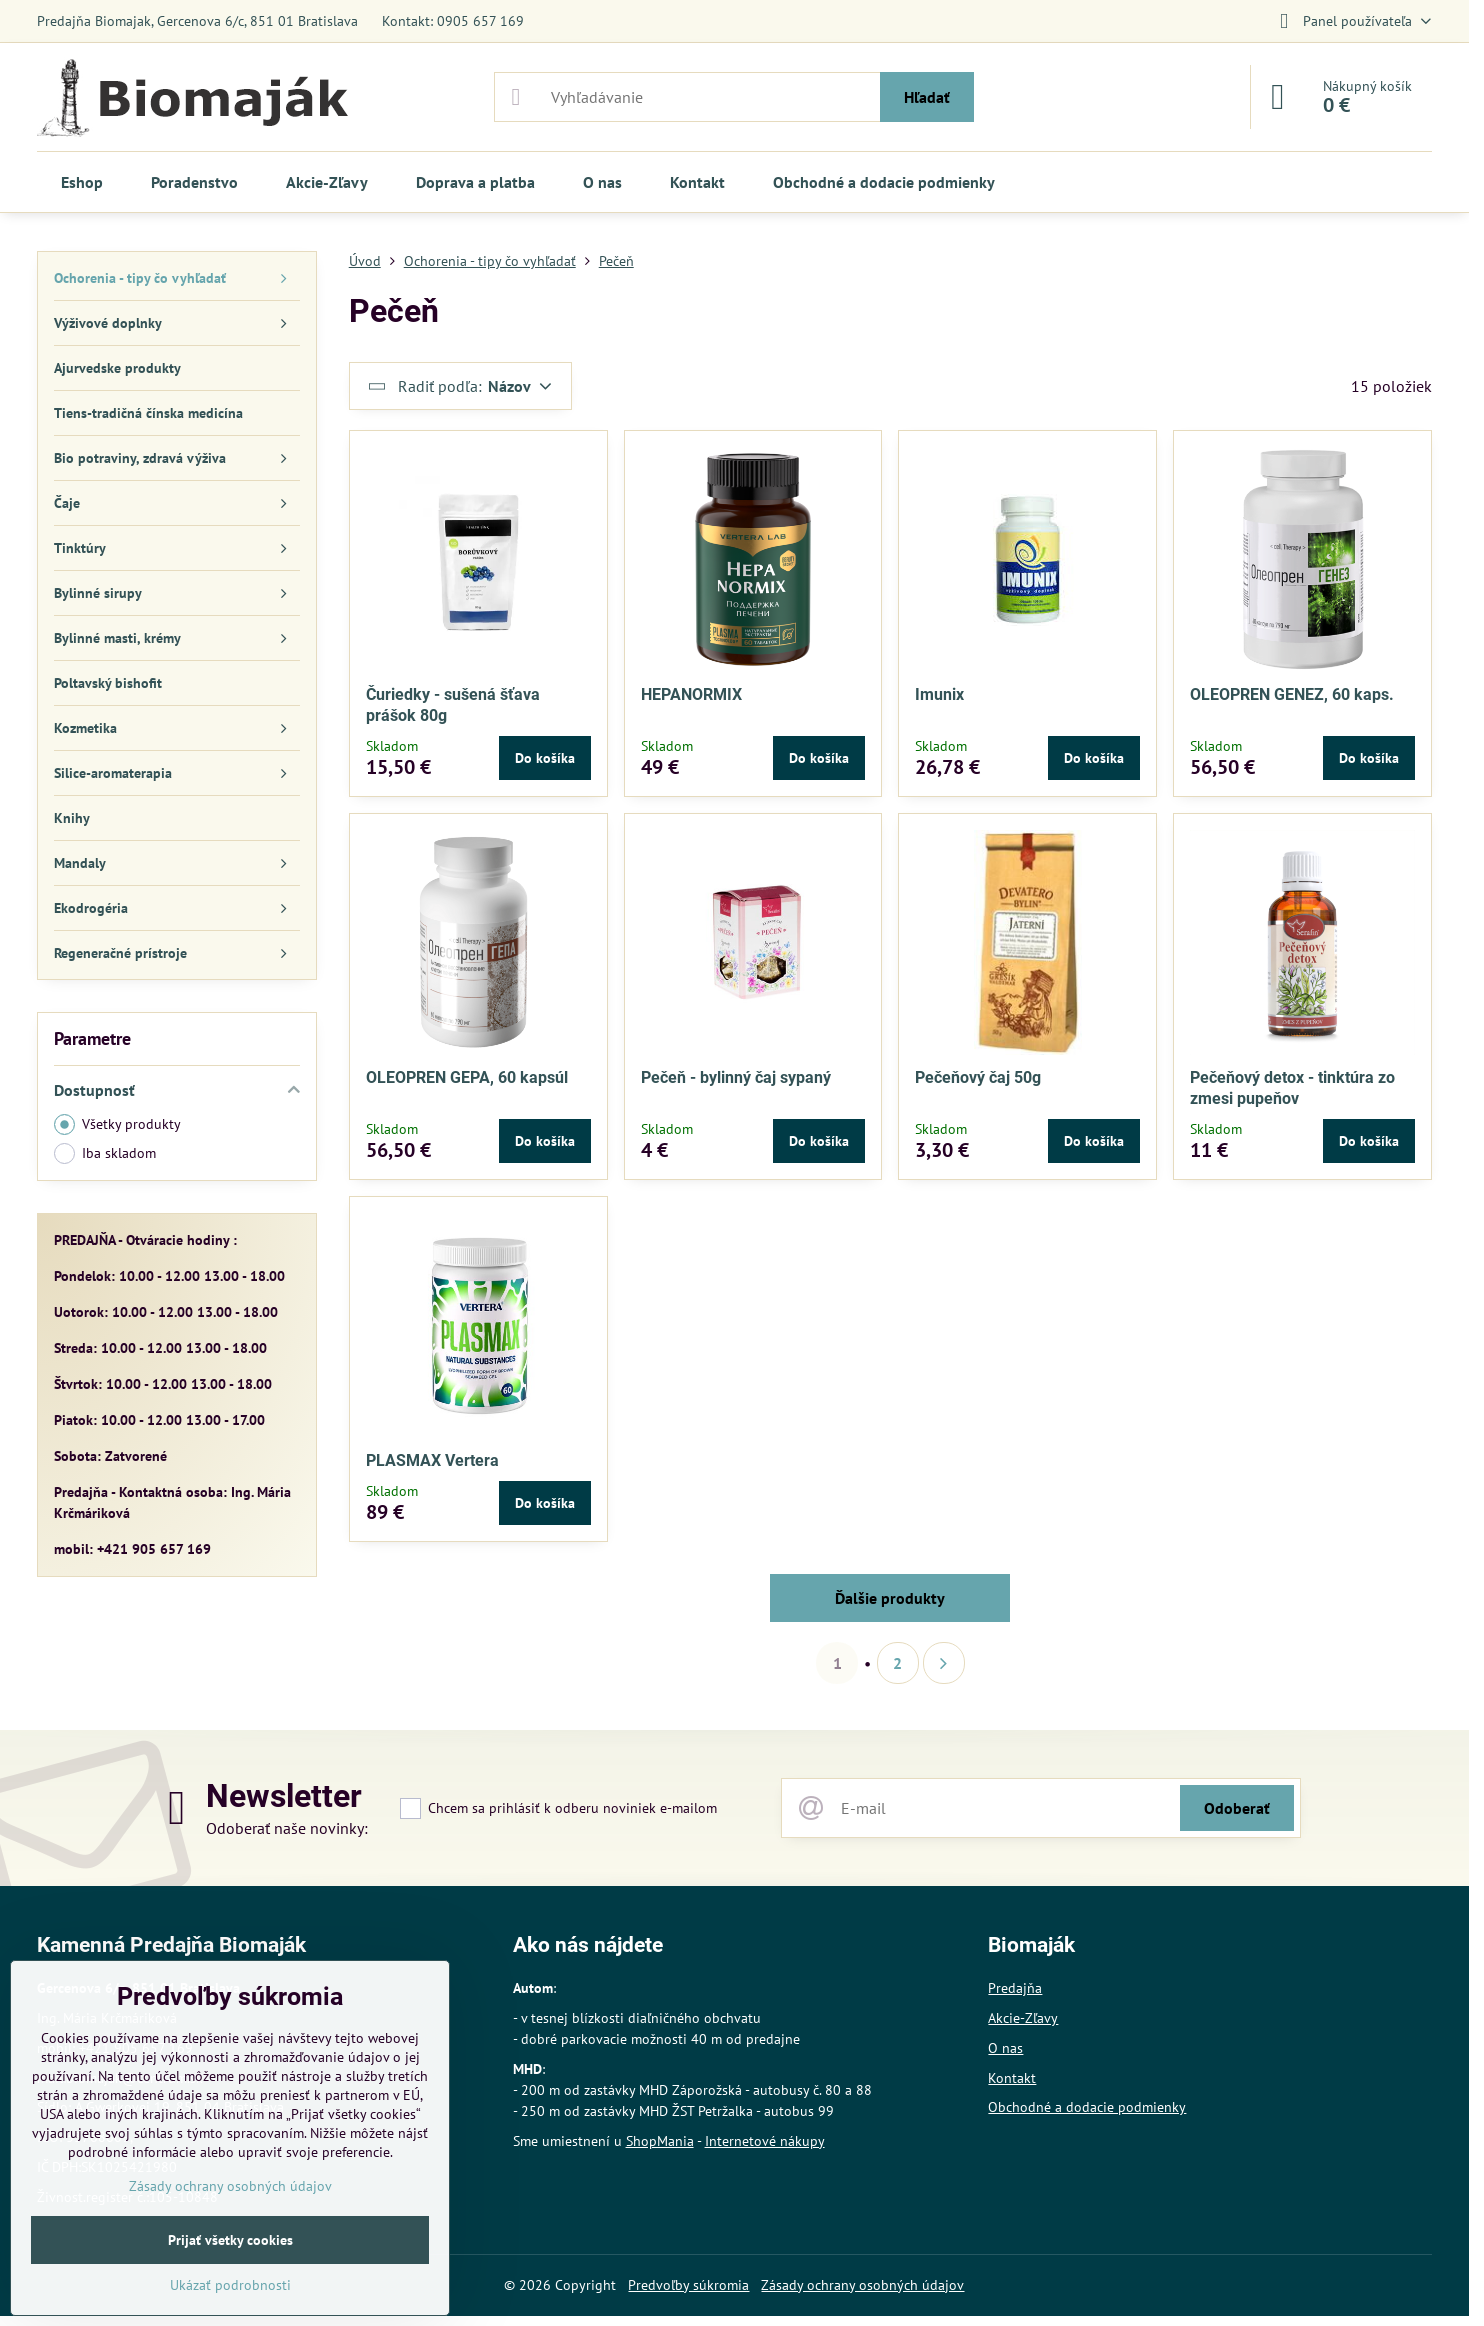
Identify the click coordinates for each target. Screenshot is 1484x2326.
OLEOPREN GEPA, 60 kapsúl (467, 1077)
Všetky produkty (117, 1124)
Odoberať (1237, 1808)
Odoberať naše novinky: (287, 1828)
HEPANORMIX (691, 694)
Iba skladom (105, 1153)
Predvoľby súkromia (688, 2285)
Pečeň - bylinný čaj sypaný (736, 1077)
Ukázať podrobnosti (230, 2285)
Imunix (939, 694)
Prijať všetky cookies (230, 2240)
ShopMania (660, 2141)
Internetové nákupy (765, 2141)
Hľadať (927, 97)
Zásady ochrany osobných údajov (862, 2285)
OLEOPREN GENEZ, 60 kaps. (1292, 694)
